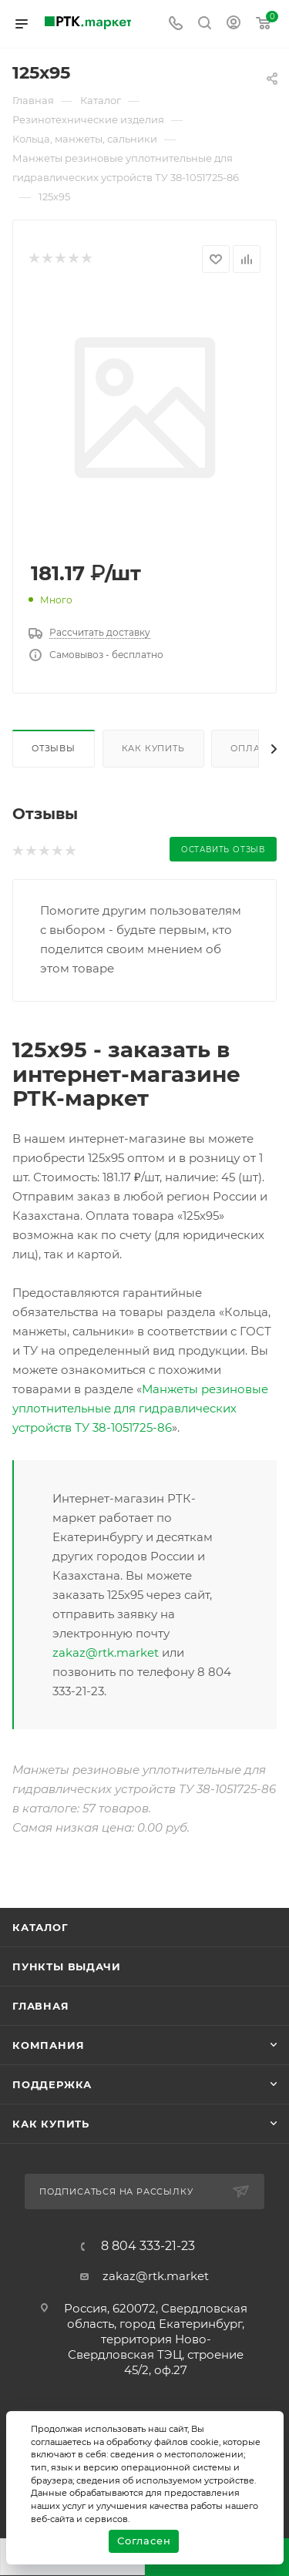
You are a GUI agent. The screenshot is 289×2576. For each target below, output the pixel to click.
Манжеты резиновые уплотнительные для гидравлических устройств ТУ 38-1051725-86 (140, 1408)
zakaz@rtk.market (105, 1652)
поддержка (52, 2084)
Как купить (153, 748)
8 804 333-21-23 (148, 2246)
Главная (40, 2006)
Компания (48, 2045)
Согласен (143, 2540)
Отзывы (54, 748)
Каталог (40, 1927)
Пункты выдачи (66, 1966)
